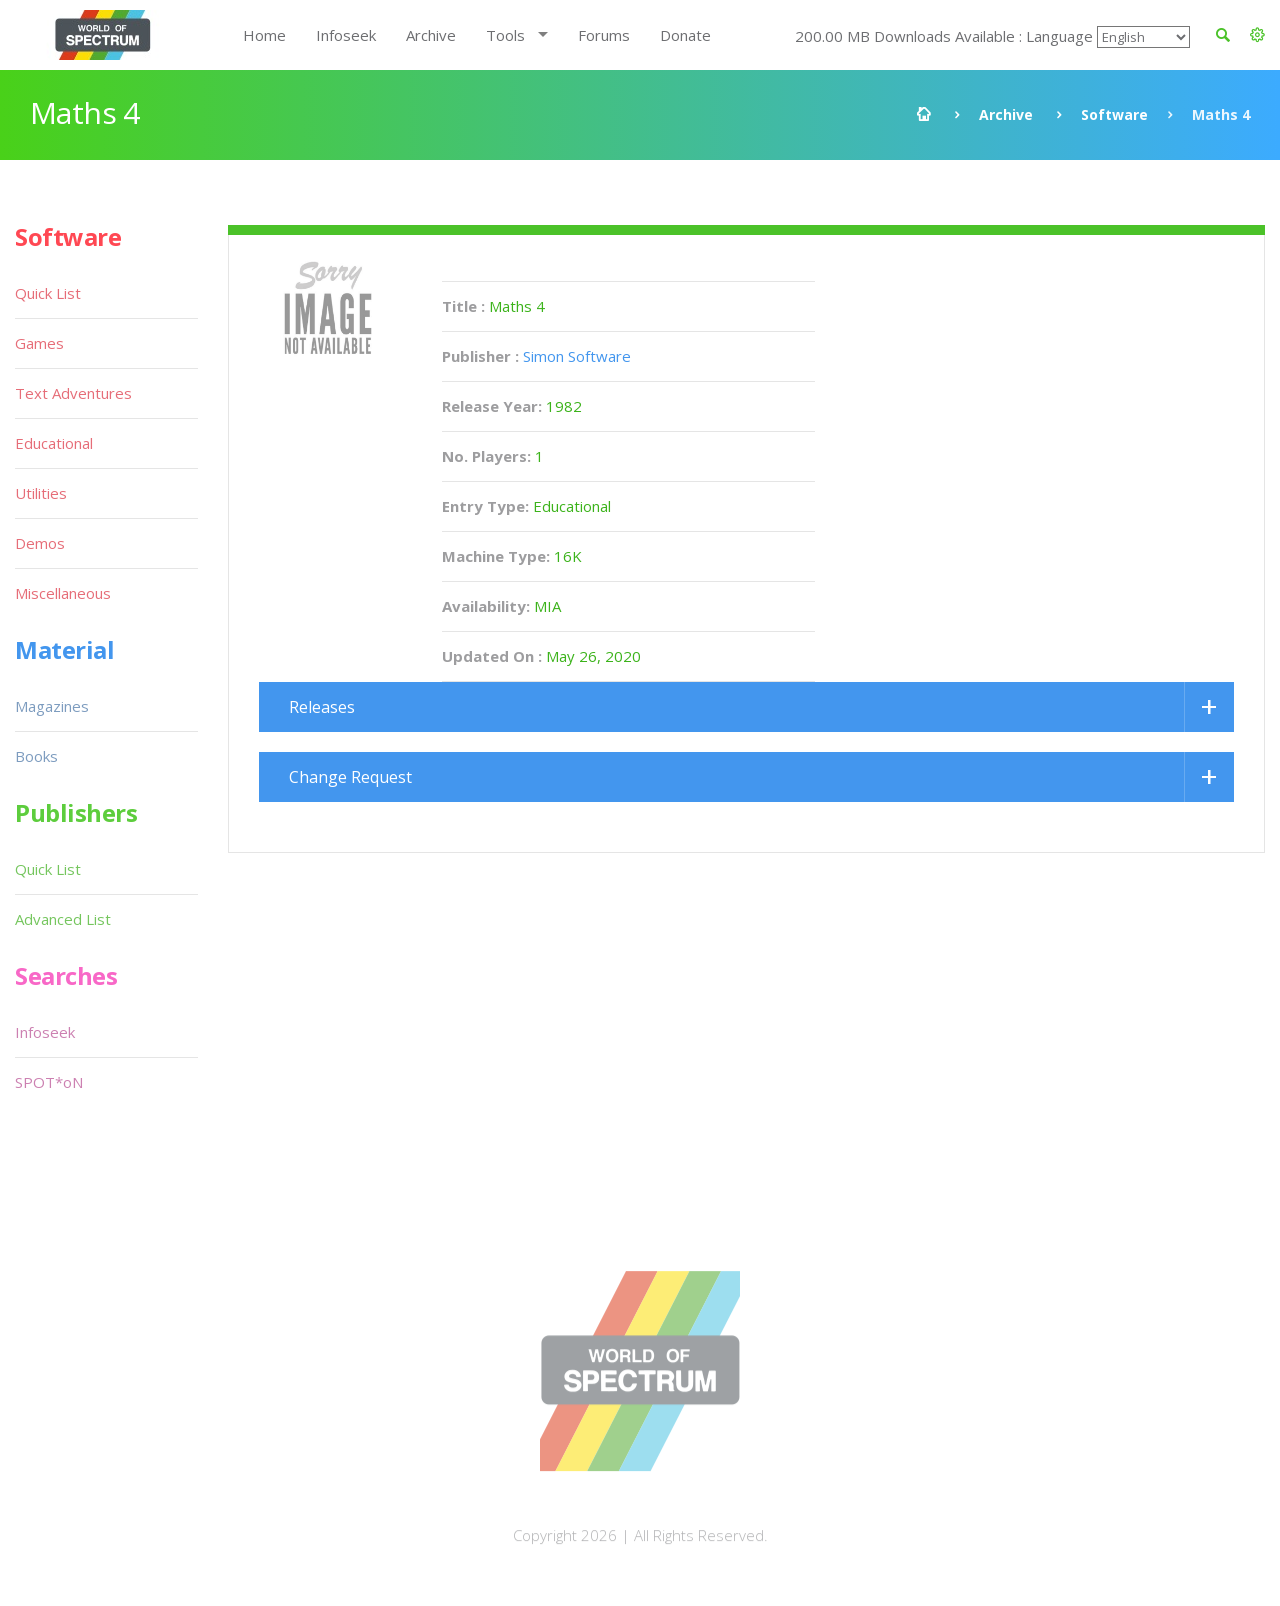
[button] (1257, 35)
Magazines (52, 706)
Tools (505, 35)
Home (264, 35)
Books (36, 756)
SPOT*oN (49, 1082)
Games (39, 343)
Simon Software (577, 356)
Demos (40, 543)
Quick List (48, 293)
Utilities (41, 493)
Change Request (350, 777)
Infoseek (346, 35)
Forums (604, 35)
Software (1114, 114)
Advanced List (63, 919)
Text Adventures (73, 393)
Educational (54, 443)
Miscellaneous (63, 593)
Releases (322, 707)
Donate (685, 35)
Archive (431, 35)
